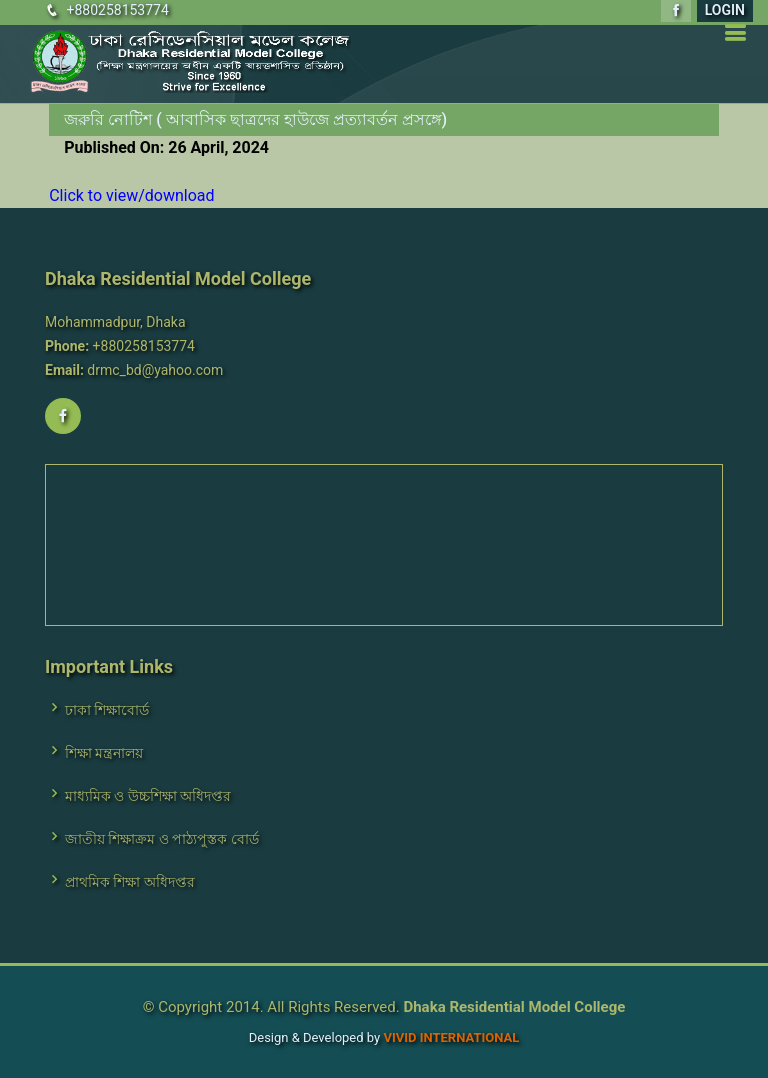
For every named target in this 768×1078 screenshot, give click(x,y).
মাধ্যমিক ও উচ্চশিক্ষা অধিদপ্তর (148, 796)
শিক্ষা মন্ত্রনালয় (104, 753)
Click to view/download (131, 195)
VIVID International (451, 1037)
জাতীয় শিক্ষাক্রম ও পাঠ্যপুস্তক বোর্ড (162, 839)
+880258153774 (117, 10)
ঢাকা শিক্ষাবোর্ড (107, 710)
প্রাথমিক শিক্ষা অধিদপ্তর (130, 882)
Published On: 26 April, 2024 (166, 147)
